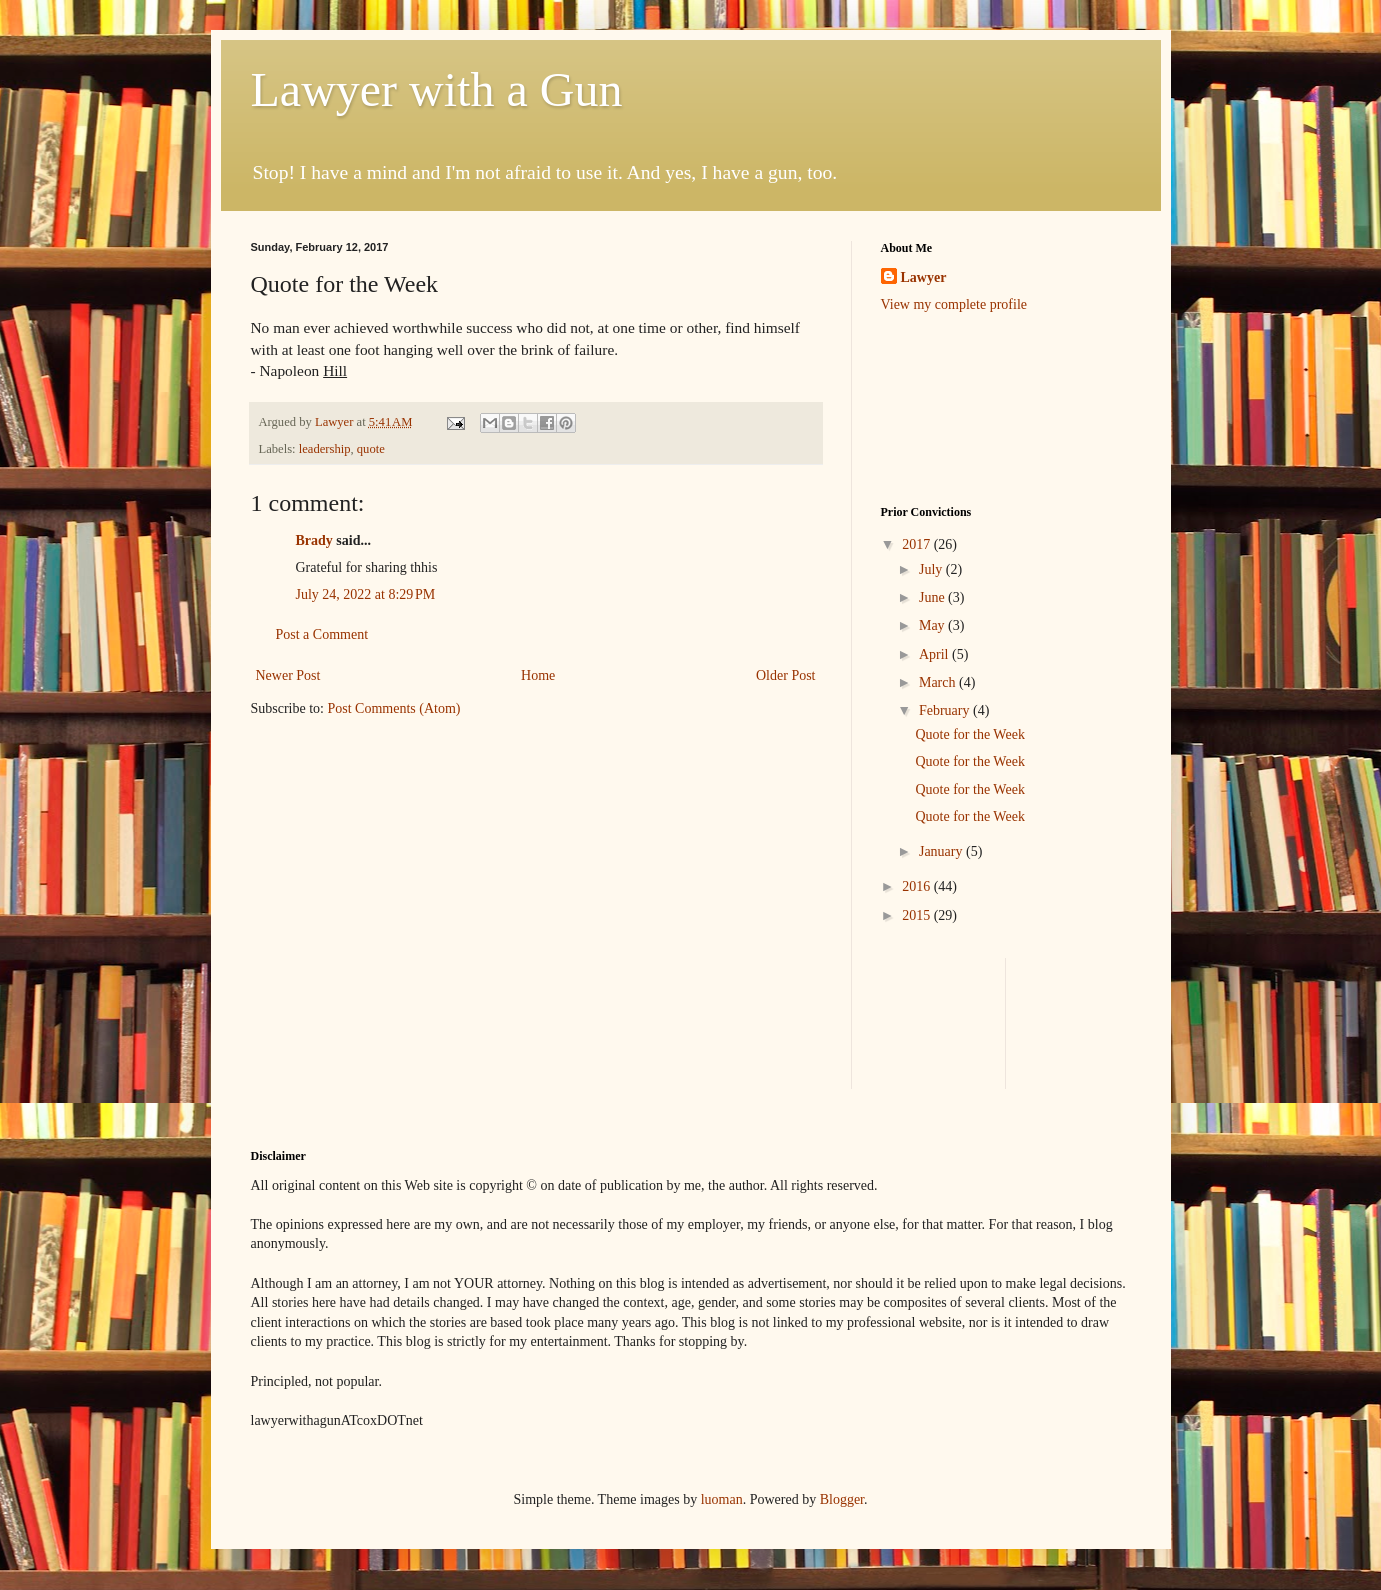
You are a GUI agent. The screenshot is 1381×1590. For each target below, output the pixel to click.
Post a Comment (322, 634)
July (932, 569)
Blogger (842, 1499)
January (942, 851)
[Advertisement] (943, 407)
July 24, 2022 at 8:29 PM (366, 594)
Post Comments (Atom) (394, 708)
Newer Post (288, 675)
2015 (918, 915)
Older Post (786, 675)
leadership (325, 449)
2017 (918, 544)
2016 (918, 886)
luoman (722, 1499)
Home (538, 675)
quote (371, 449)
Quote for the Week (969, 734)
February (946, 710)
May (933, 625)
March (939, 682)
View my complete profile (954, 304)
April (935, 654)
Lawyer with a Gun (437, 89)
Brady (314, 540)
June (933, 597)
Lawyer (336, 422)
